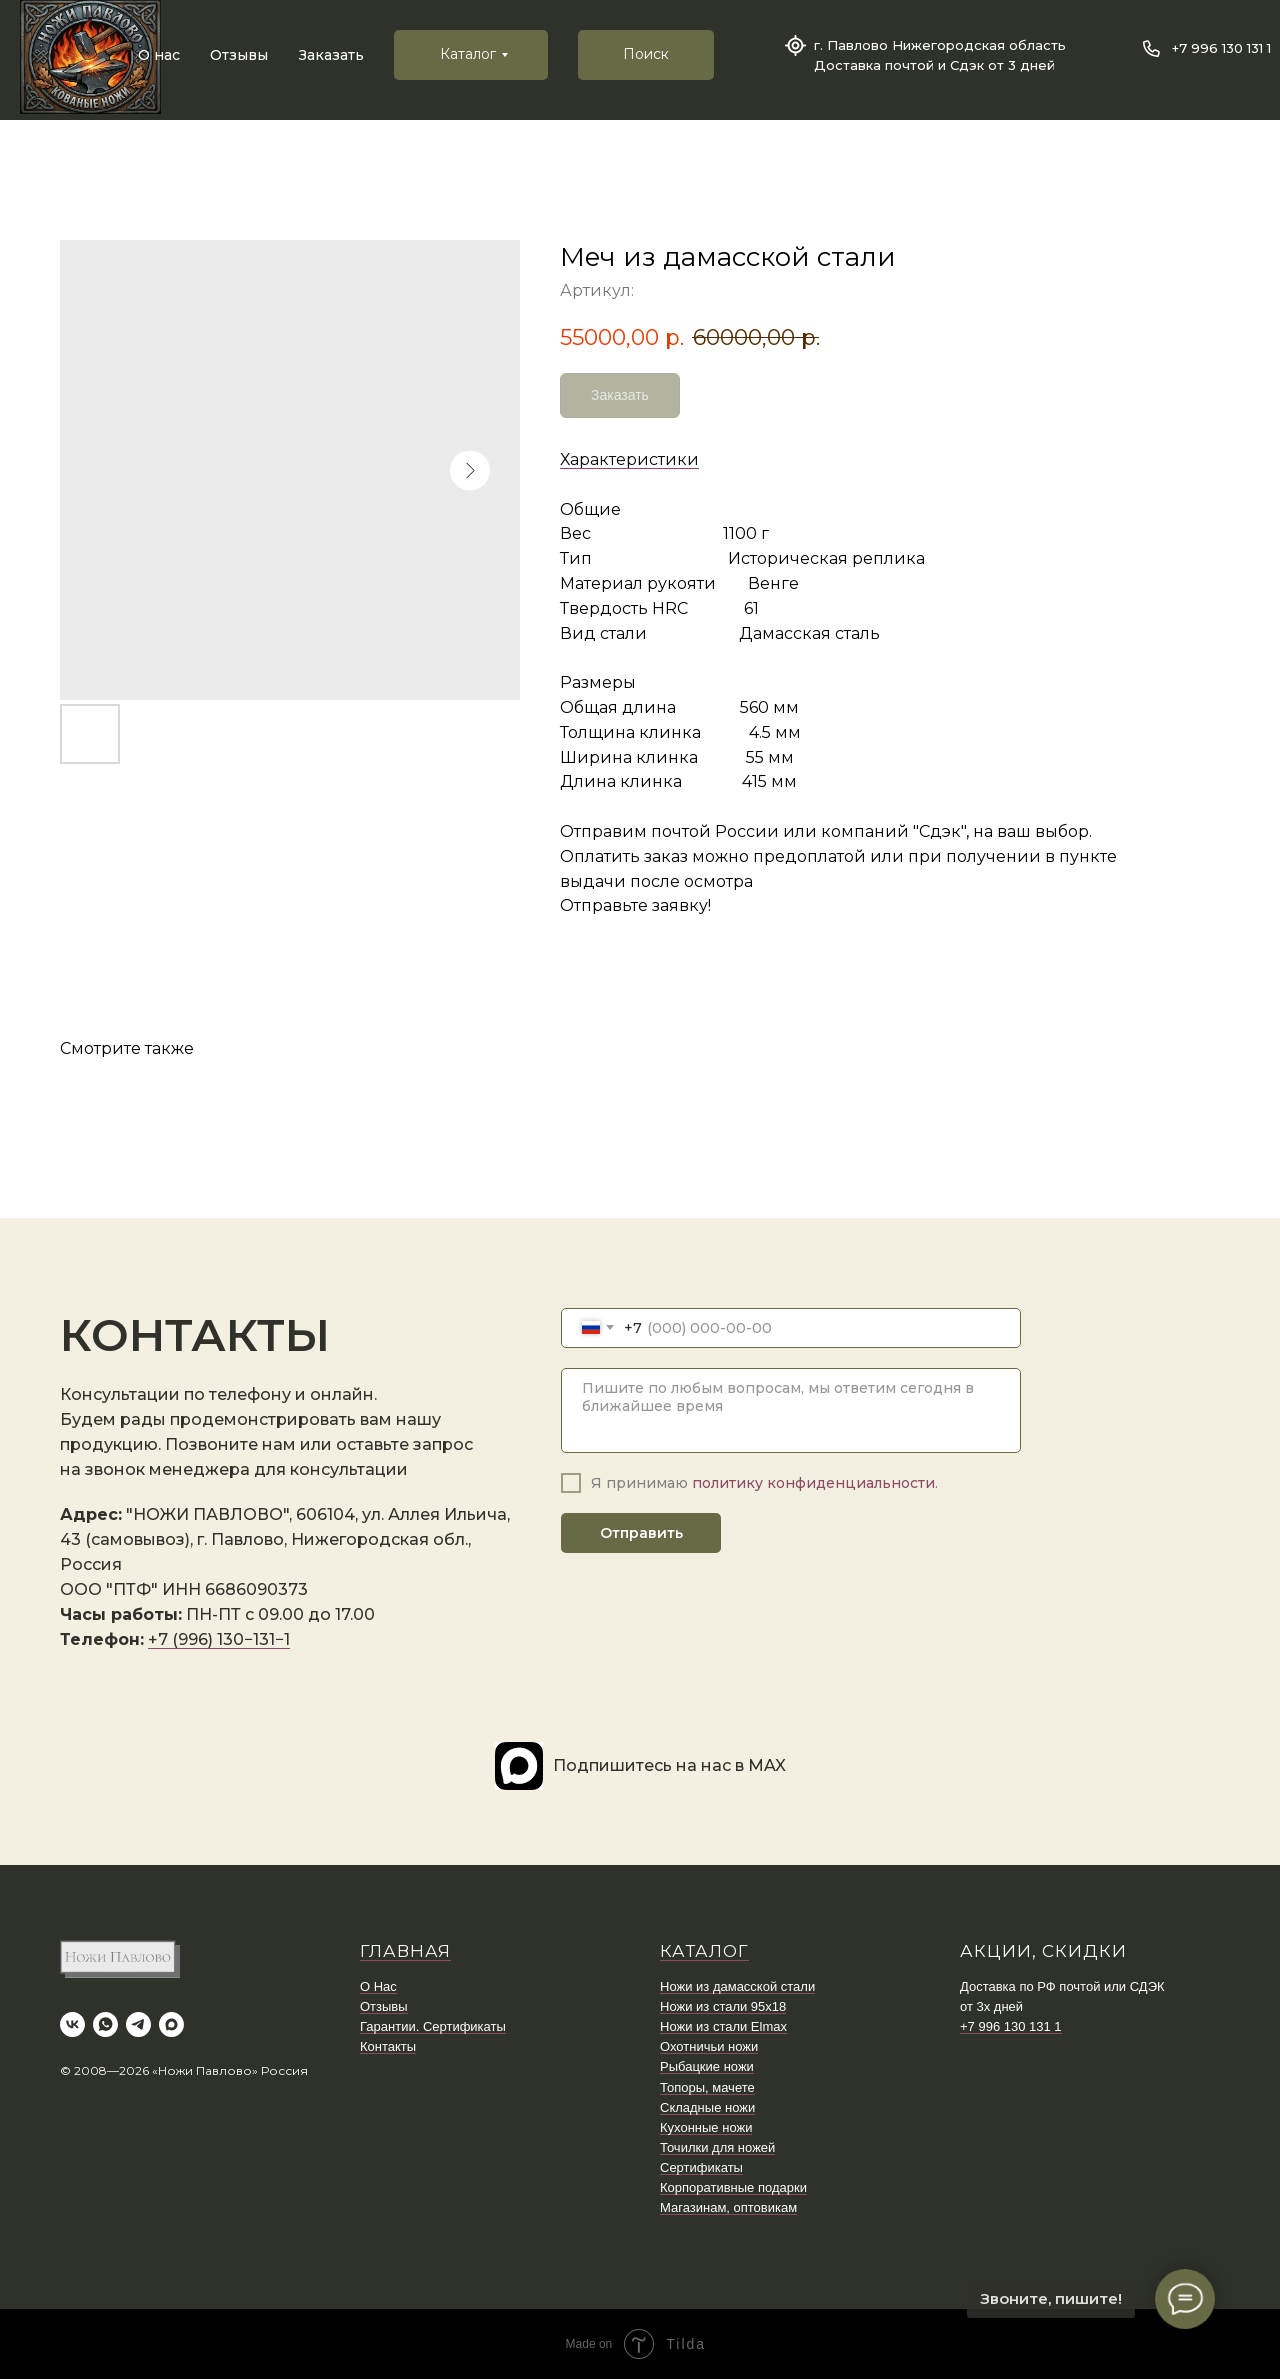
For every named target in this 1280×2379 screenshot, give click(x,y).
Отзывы (239, 55)
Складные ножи (707, 2107)
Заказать (331, 55)
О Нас (378, 1986)
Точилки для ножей (717, 2147)
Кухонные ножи (706, 2127)
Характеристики (629, 459)
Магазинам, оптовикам (728, 2207)
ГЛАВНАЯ (405, 1951)
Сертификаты (701, 2167)
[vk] (72, 2024)
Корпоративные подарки (733, 2187)
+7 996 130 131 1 (1221, 48)
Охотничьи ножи (709, 2046)
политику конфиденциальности (813, 1483)
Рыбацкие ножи (707, 2066)
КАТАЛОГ (704, 1951)
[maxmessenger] (171, 2024)
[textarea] (791, 1410)
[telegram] (138, 2024)
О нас (159, 55)
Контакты (388, 2046)
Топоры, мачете (707, 2087)
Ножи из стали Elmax (723, 2026)
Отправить (641, 1533)
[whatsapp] (105, 2024)
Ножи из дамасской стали (737, 1986)
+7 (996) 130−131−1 (219, 1639)
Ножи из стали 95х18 (723, 2006)
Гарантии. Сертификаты (433, 2026)
